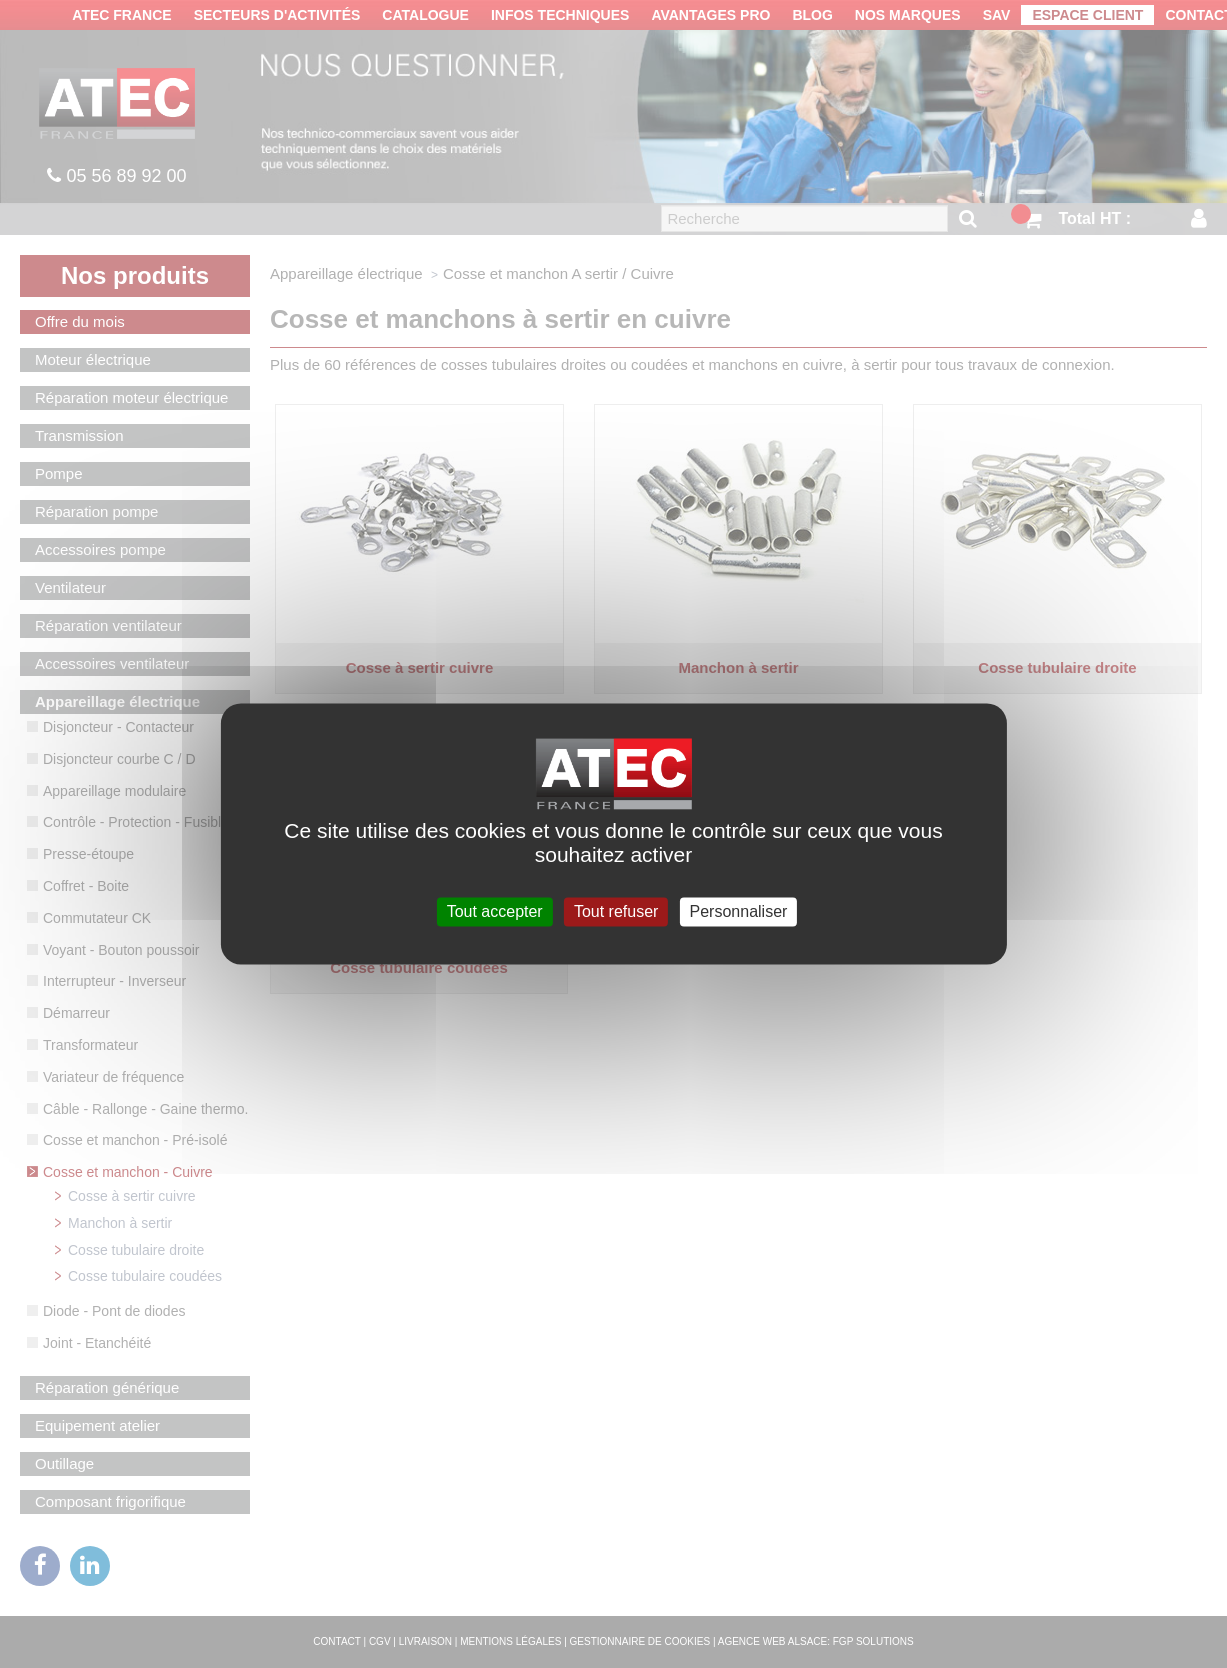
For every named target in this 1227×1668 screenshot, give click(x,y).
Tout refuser (616, 911)
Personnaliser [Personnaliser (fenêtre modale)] (739, 911)
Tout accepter (495, 911)
